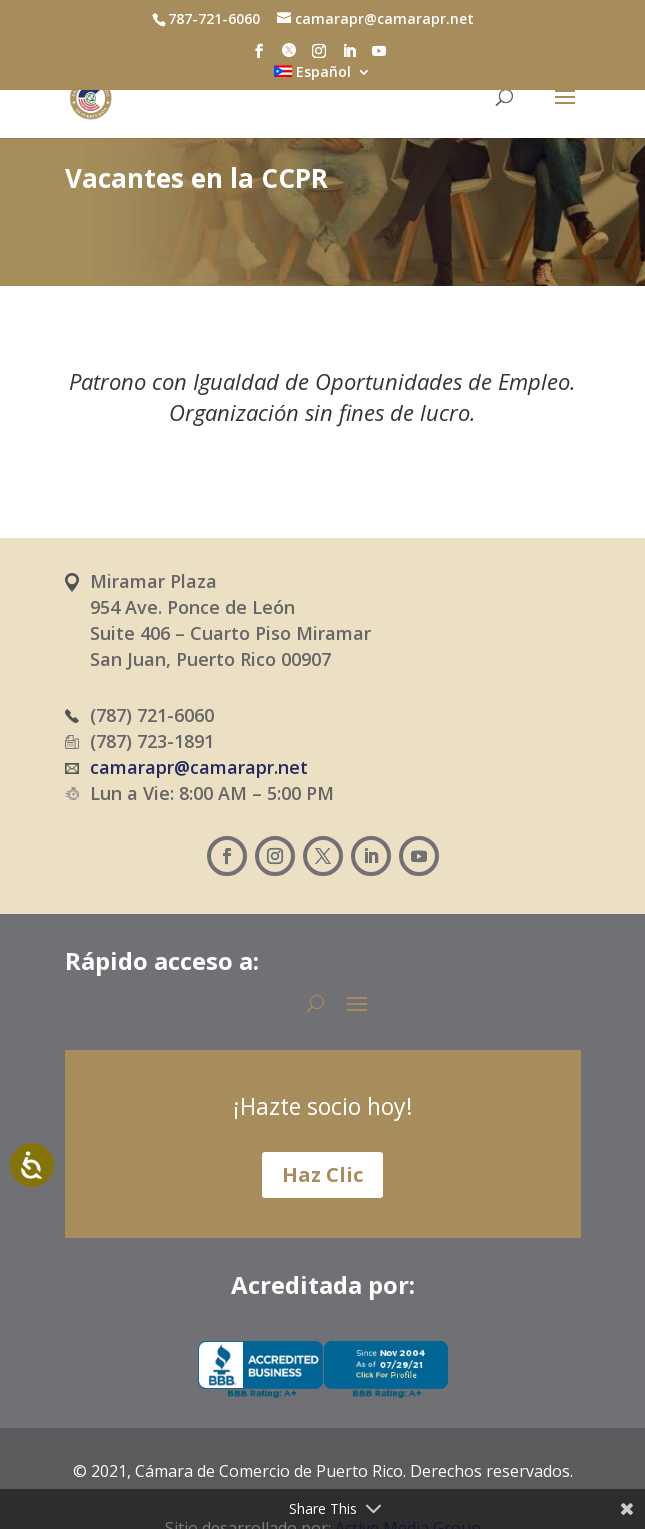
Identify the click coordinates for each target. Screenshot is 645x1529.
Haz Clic (322, 1174)
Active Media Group (408, 1478)
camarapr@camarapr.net (199, 767)
